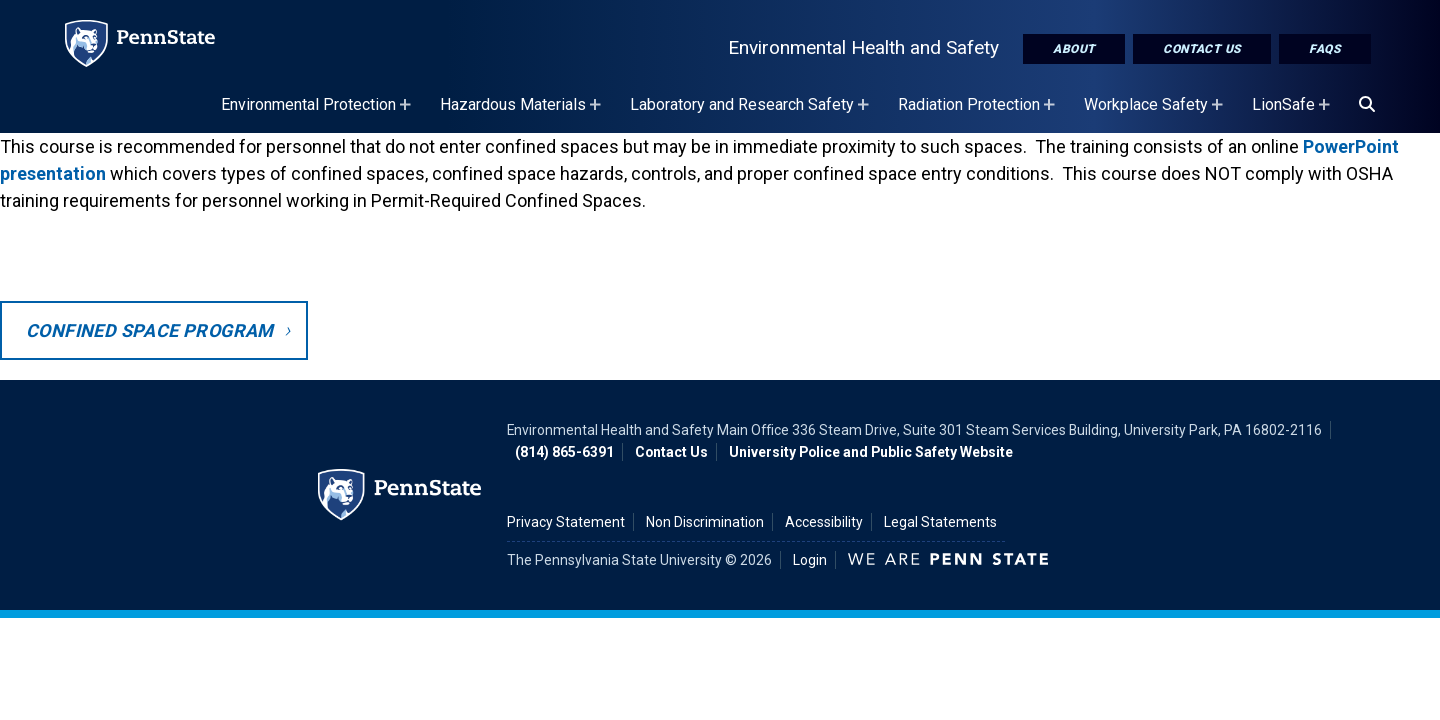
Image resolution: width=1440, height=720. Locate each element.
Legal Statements (940, 522)
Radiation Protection (979, 114)
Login (810, 560)
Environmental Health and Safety (863, 47)
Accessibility (824, 522)
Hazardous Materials (523, 114)
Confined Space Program (150, 330)
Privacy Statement (566, 522)
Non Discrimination (705, 522)
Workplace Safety (1156, 114)
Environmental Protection (318, 114)
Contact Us (1202, 49)
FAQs (1325, 49)
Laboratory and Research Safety (752, 114)
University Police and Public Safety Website (871, 452)
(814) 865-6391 (564, 452)
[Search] (1367, 105)
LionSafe (1293, 114)
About (1074, 49)
